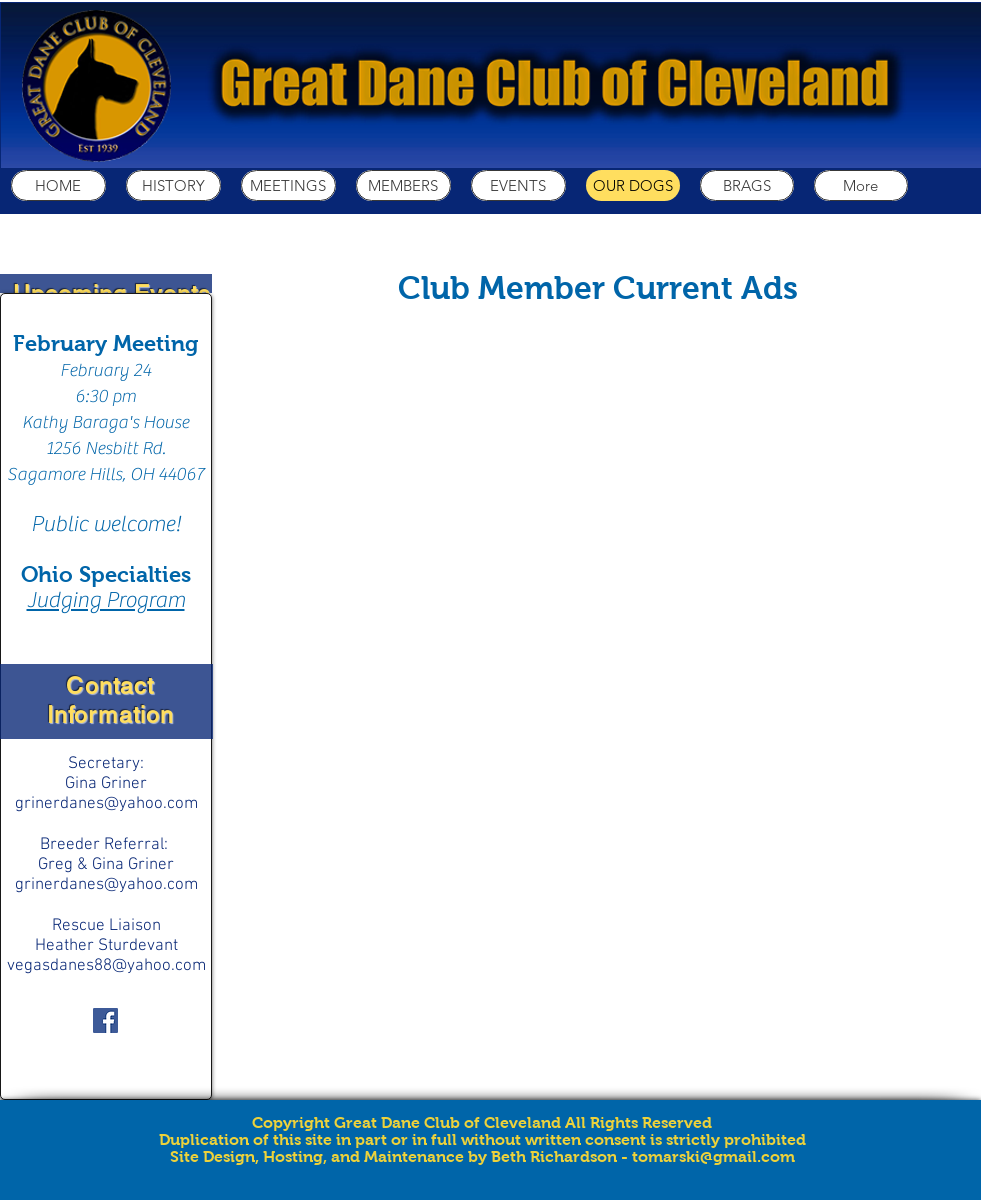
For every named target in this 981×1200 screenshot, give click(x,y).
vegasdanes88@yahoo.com (106, 966)
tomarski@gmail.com (713, 1156)
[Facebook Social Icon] (105, 1020)
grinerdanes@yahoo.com (106, 804)
